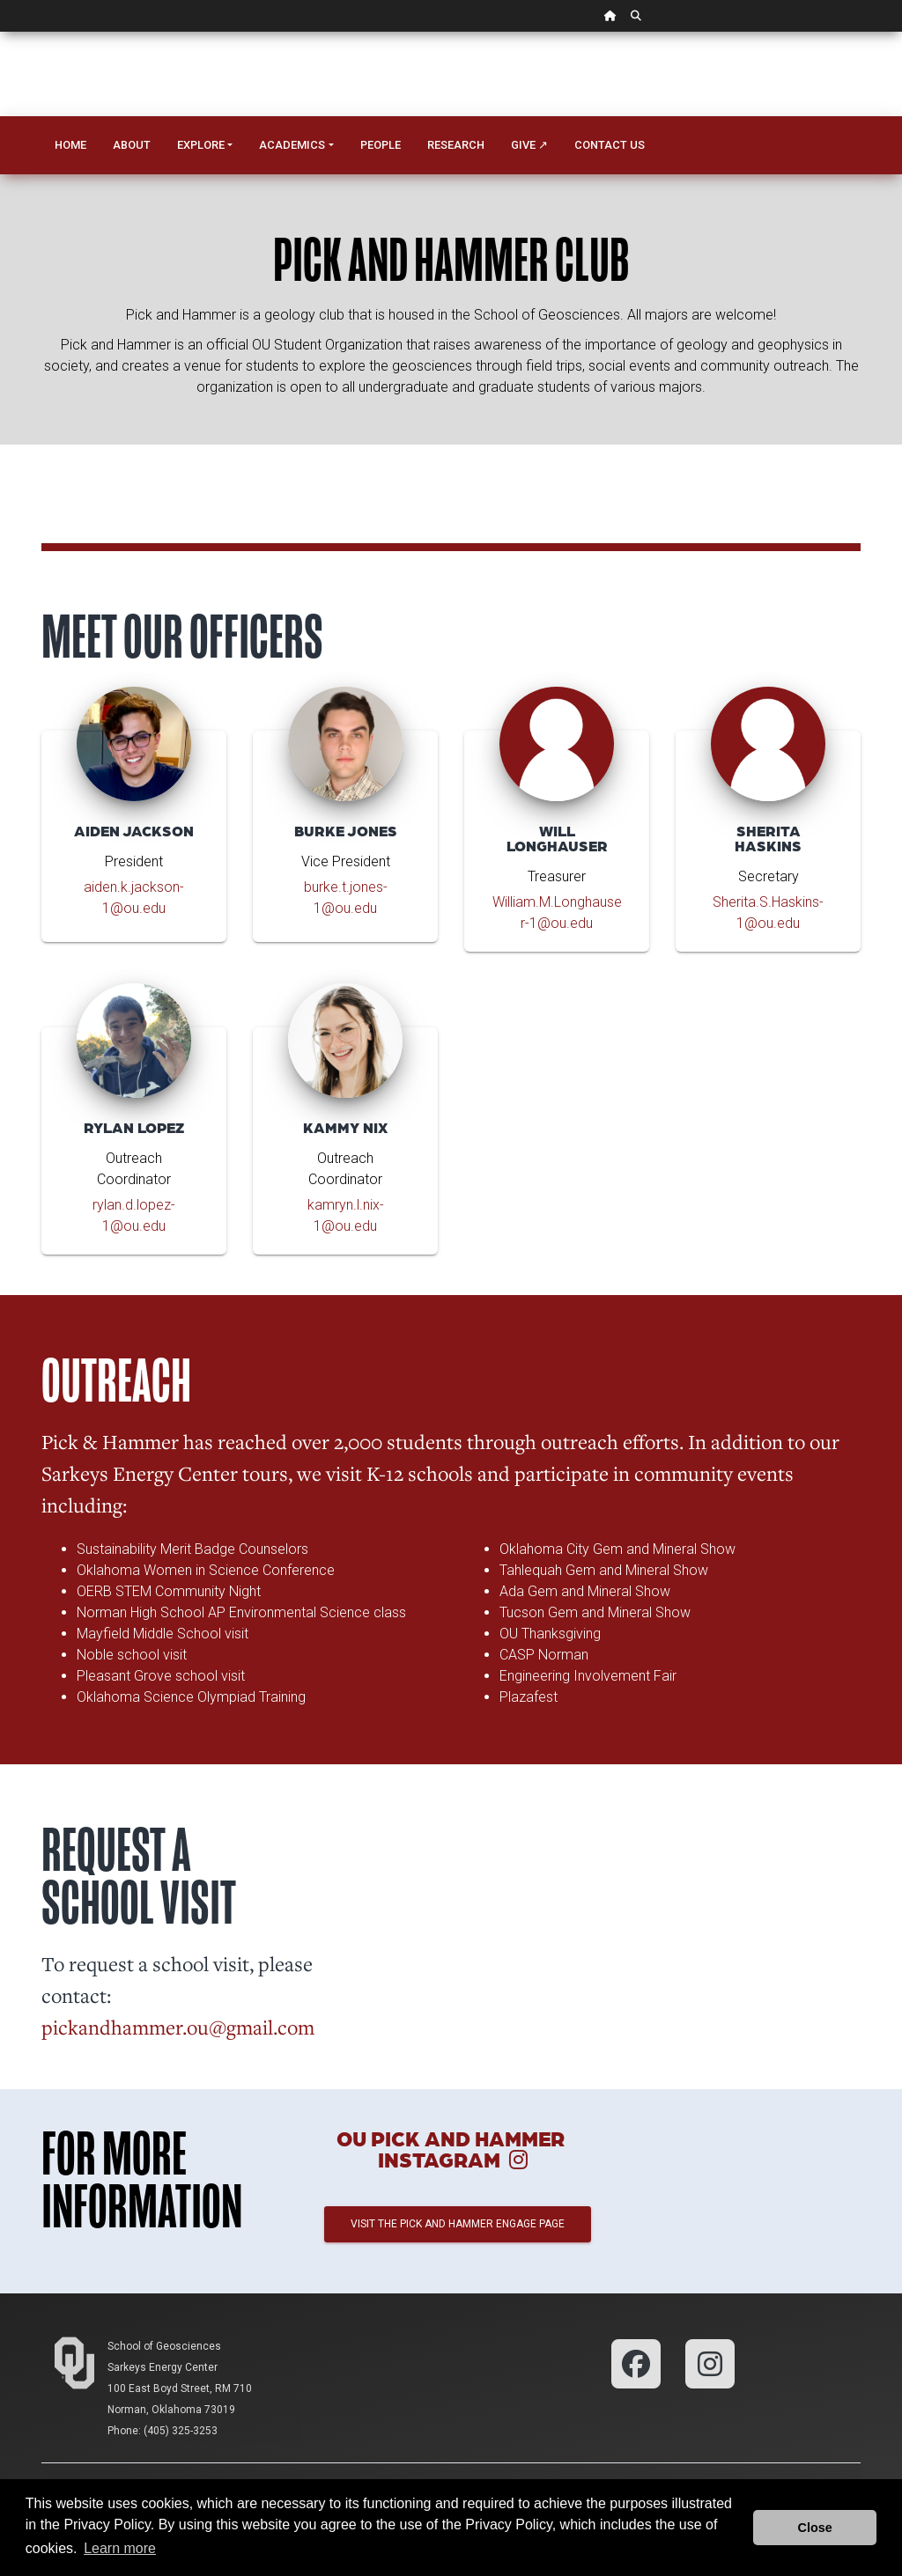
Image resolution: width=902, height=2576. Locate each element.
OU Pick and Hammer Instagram (450, 2148)
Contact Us (609, 144)
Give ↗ (529, 144)
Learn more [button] (120, 2548)
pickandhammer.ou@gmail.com (177, 2026)
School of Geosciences (164, 2346)
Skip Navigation (0, 32)
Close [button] (815, 2528)
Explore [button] (201, 144)
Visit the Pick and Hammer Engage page (458, 2224)
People (380, 144)
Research (455, 144)
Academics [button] (292, 144)
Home (70, 144)
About (132, 144)
